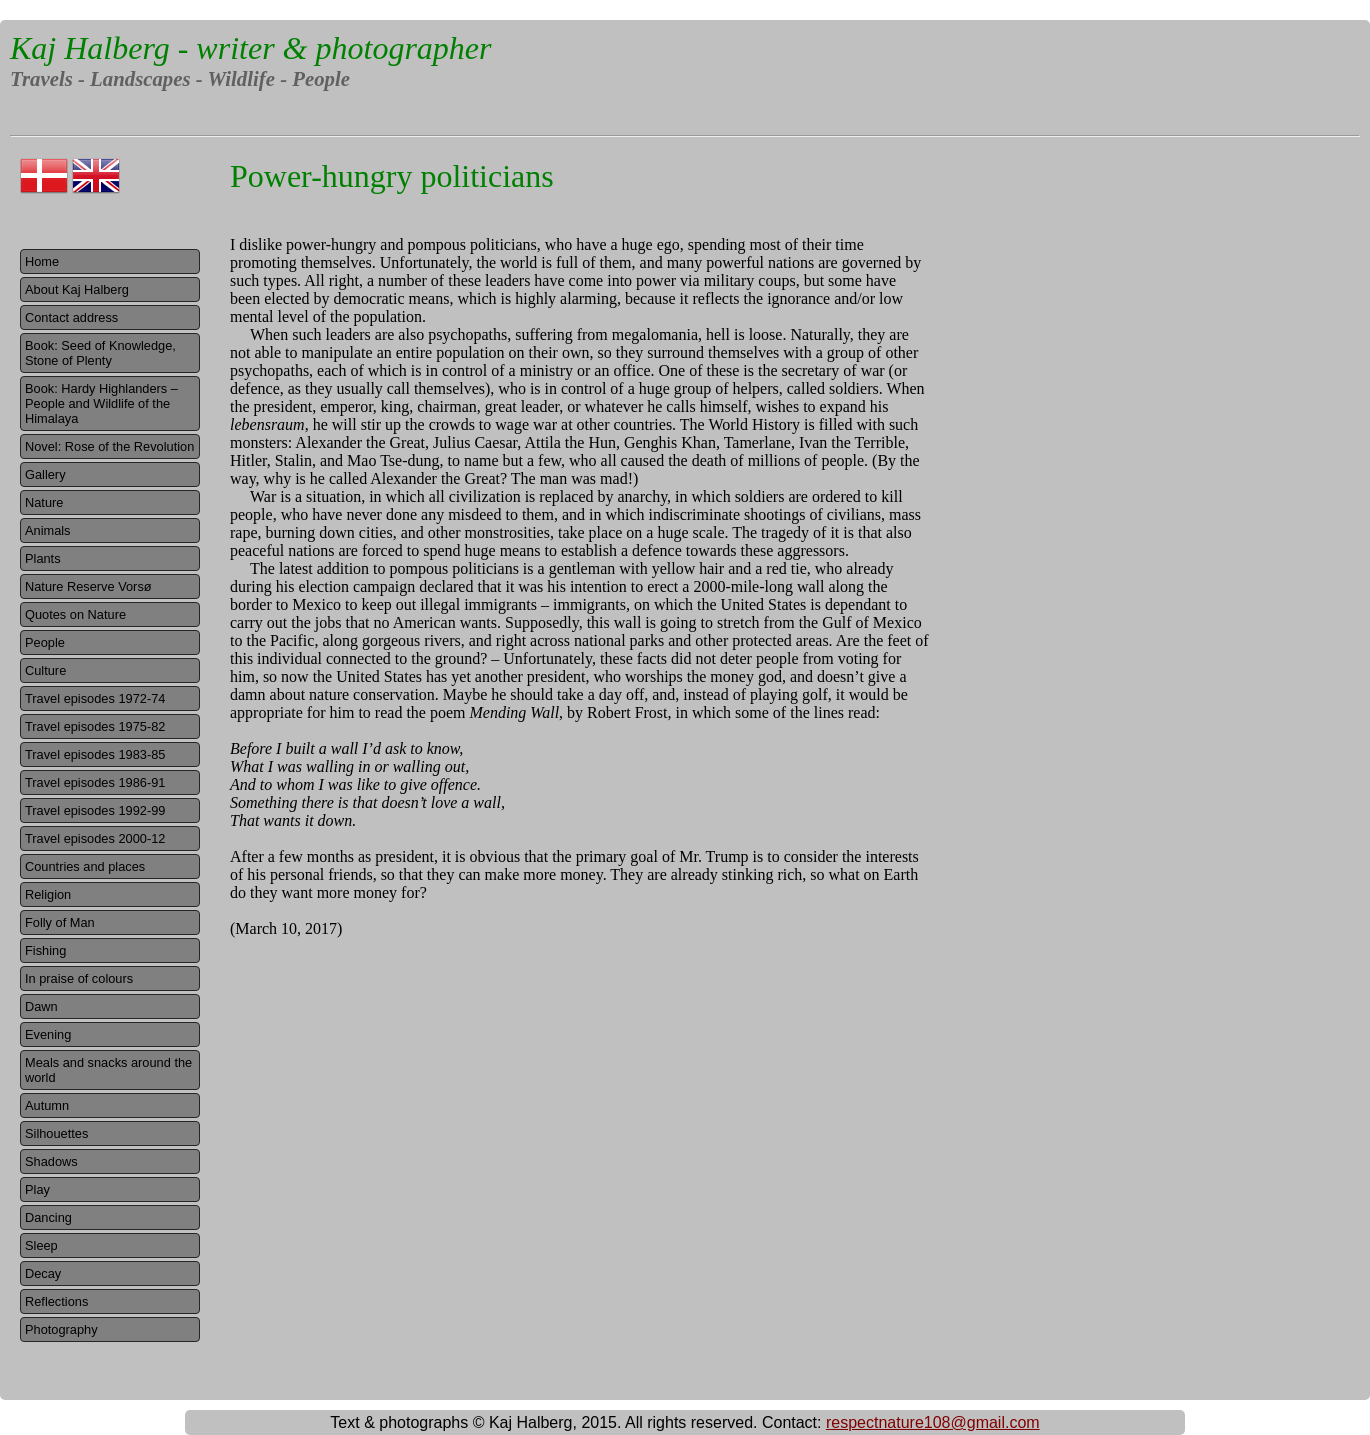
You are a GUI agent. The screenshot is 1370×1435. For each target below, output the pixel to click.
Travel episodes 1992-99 (95, 810)
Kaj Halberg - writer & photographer (250, 48)
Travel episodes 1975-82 (95, 726)
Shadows (51, 1161)
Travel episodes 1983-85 (95, 754)
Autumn (47, 1105)
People (45, 642)
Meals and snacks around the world (108, 1070)
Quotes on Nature (75, 614)
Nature (44, 502)
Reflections (56, 1301)
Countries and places (85, 866)
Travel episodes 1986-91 (95, 782)
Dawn (41, 1006)
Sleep (41, 1245)
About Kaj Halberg (77, 289)
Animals (48, 530)
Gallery (45, 474)
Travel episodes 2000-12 (95, 838)
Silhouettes (56, 1133)
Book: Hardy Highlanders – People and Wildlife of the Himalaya (101, 403)
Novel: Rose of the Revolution (109, 446)
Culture (45, 670)
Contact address (71, 317)
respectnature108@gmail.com (933, 1422)
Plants (43, 558)
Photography (61, 1329)
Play (37, 1189)
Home (42, 261)
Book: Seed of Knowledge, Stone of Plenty (100, 353)
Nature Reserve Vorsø (88, 586)
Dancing (48, 1217)
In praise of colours (79, 978)
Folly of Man (60, 922)
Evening (48, 1034)
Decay (43, 1273)
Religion (48, 894)
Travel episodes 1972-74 (95, 698)
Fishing (45, 950)
